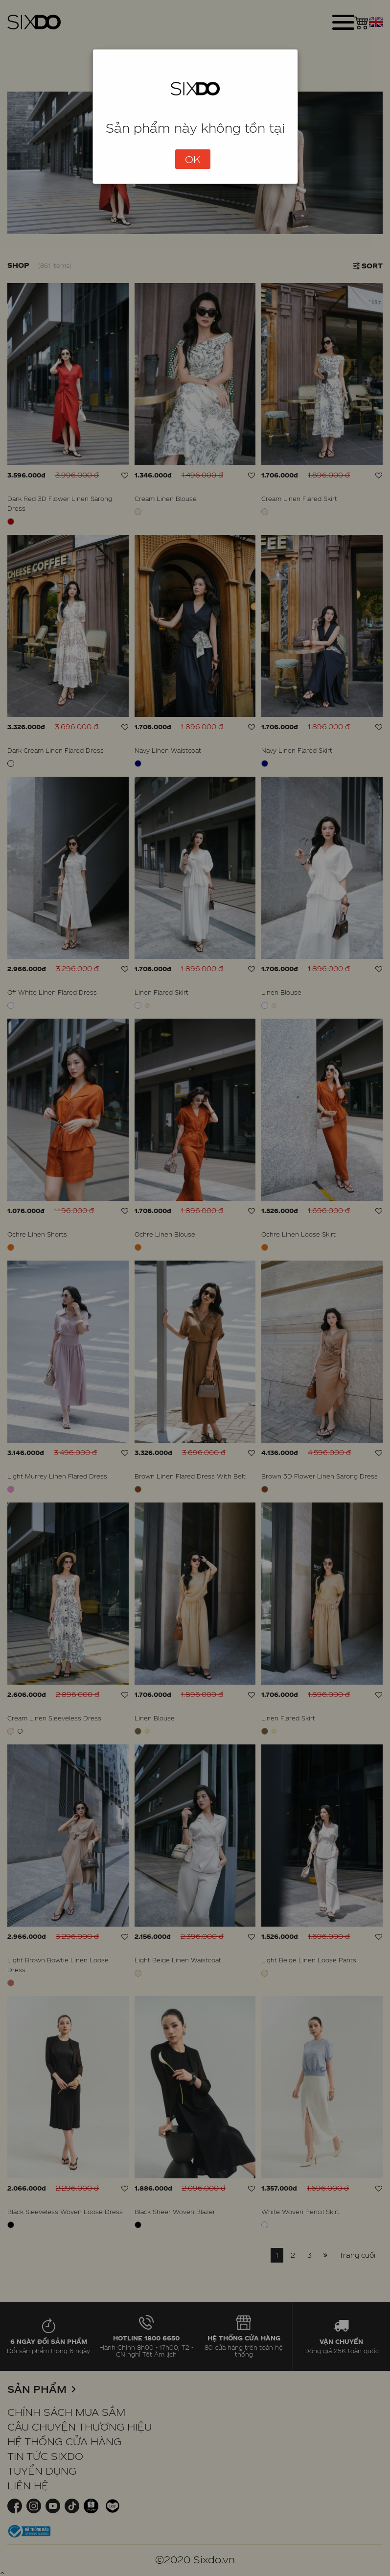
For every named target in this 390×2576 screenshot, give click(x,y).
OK (193, 159)
